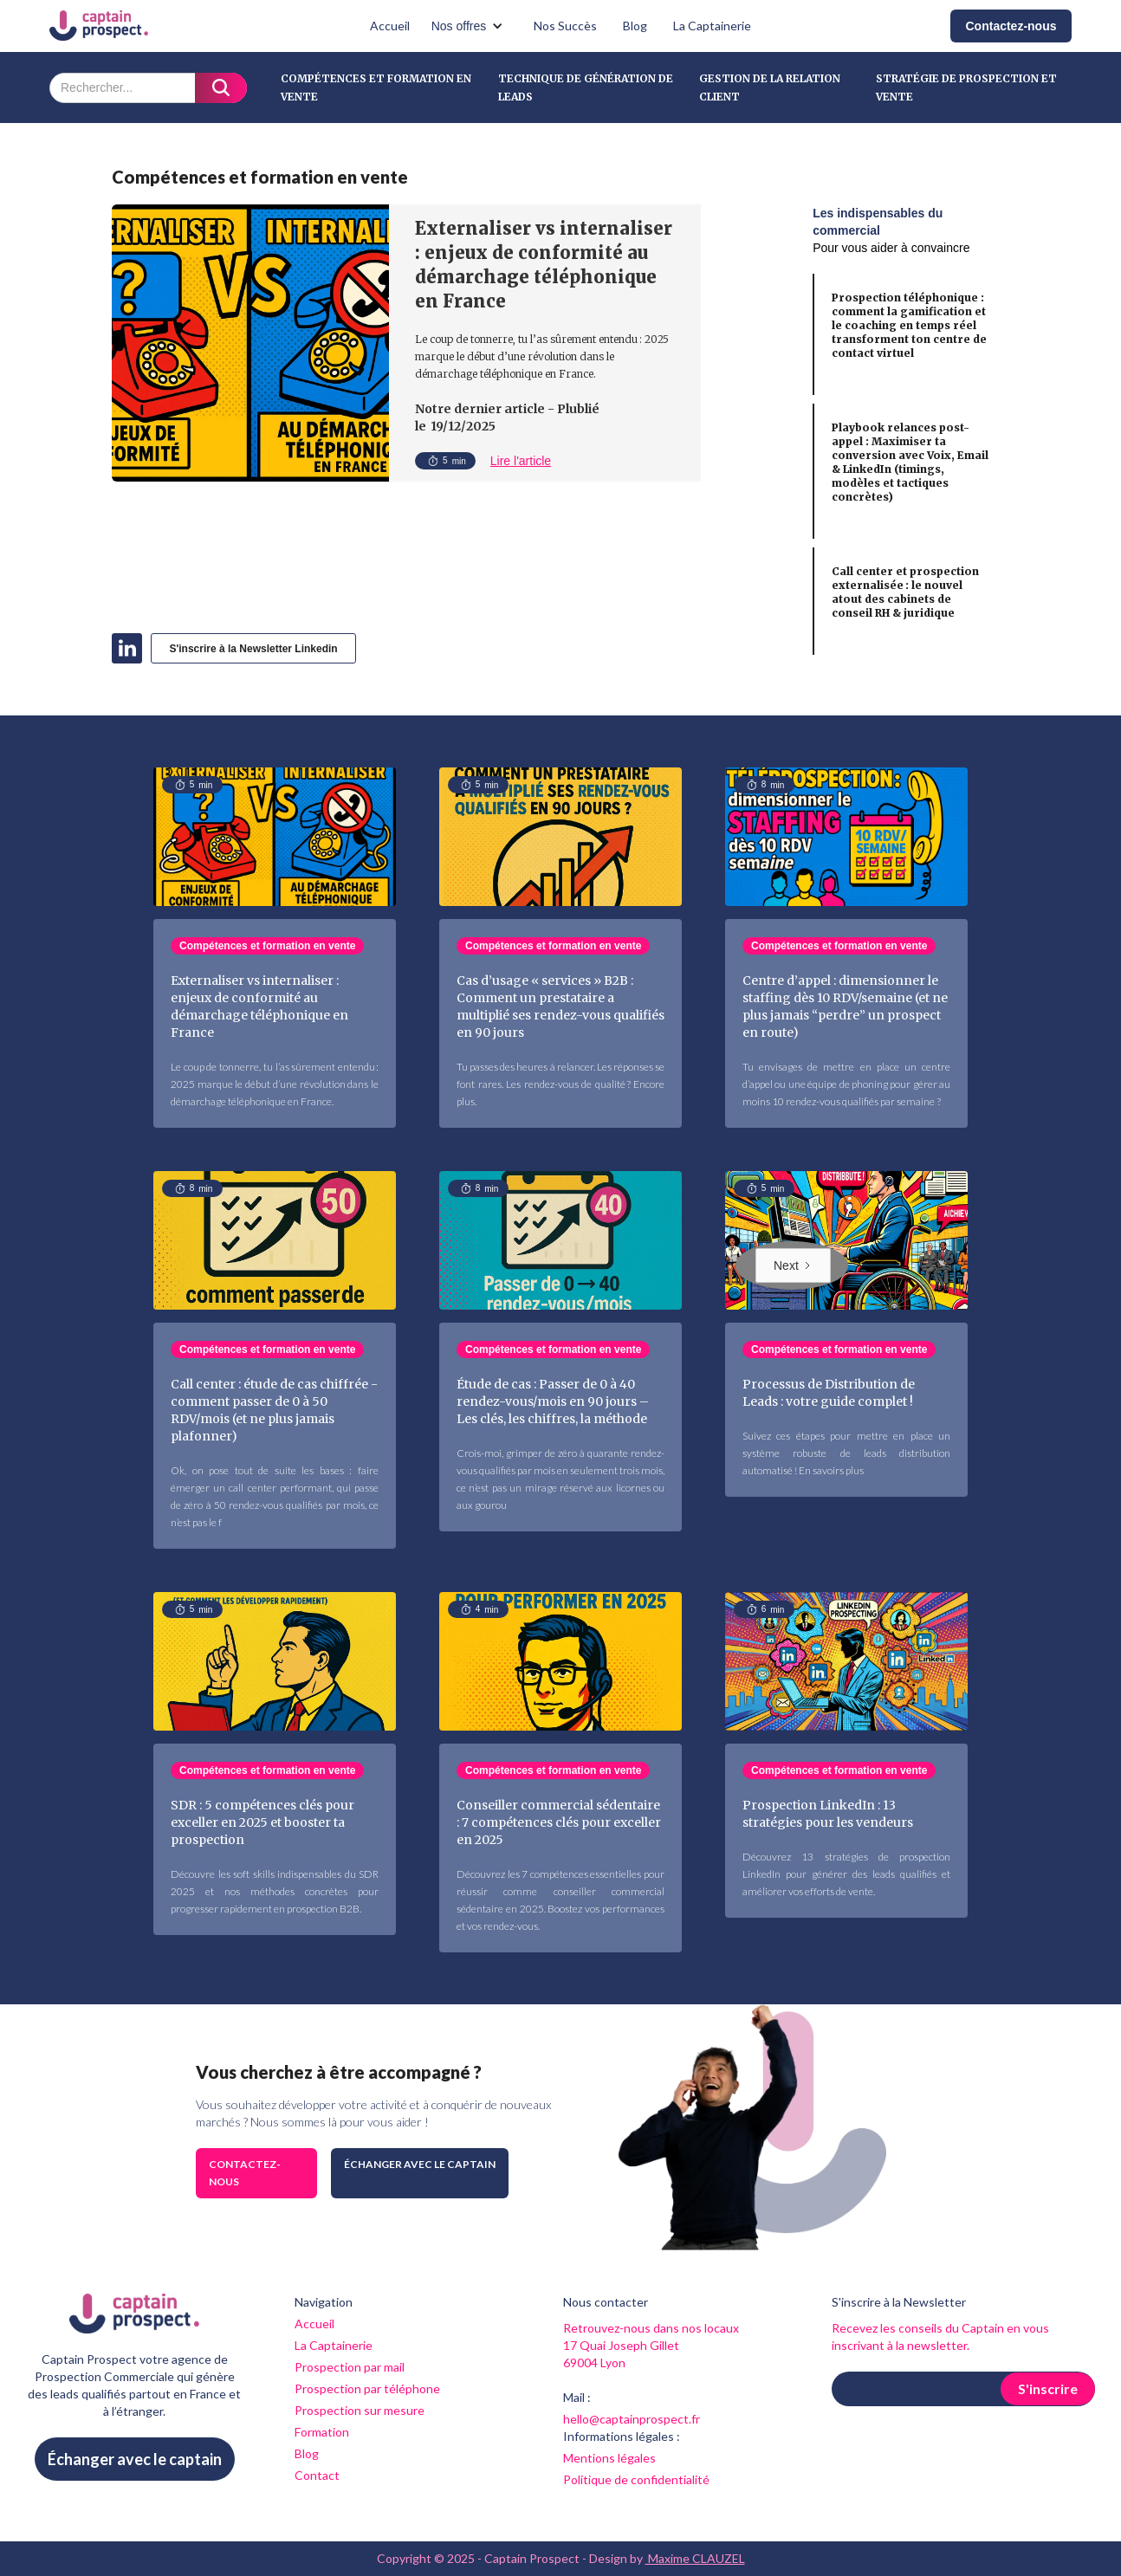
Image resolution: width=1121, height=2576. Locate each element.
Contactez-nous (1011, 26)
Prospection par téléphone (367, 2388)
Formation (322, 2431)
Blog (635, 25)
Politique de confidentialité (636, 2479)
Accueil (390, 25)
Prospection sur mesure (359, 2410)
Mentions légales (609, 2457)
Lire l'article (520, 461)
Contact (317, 2475)
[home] (98, 26)
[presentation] (963, 2448)
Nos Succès (565, 25)
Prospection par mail (350, 2366)
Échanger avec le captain (420, 2164)
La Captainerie (712, 25)
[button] (472, 26)
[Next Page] (793, 1265)
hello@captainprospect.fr (631, 2418)
